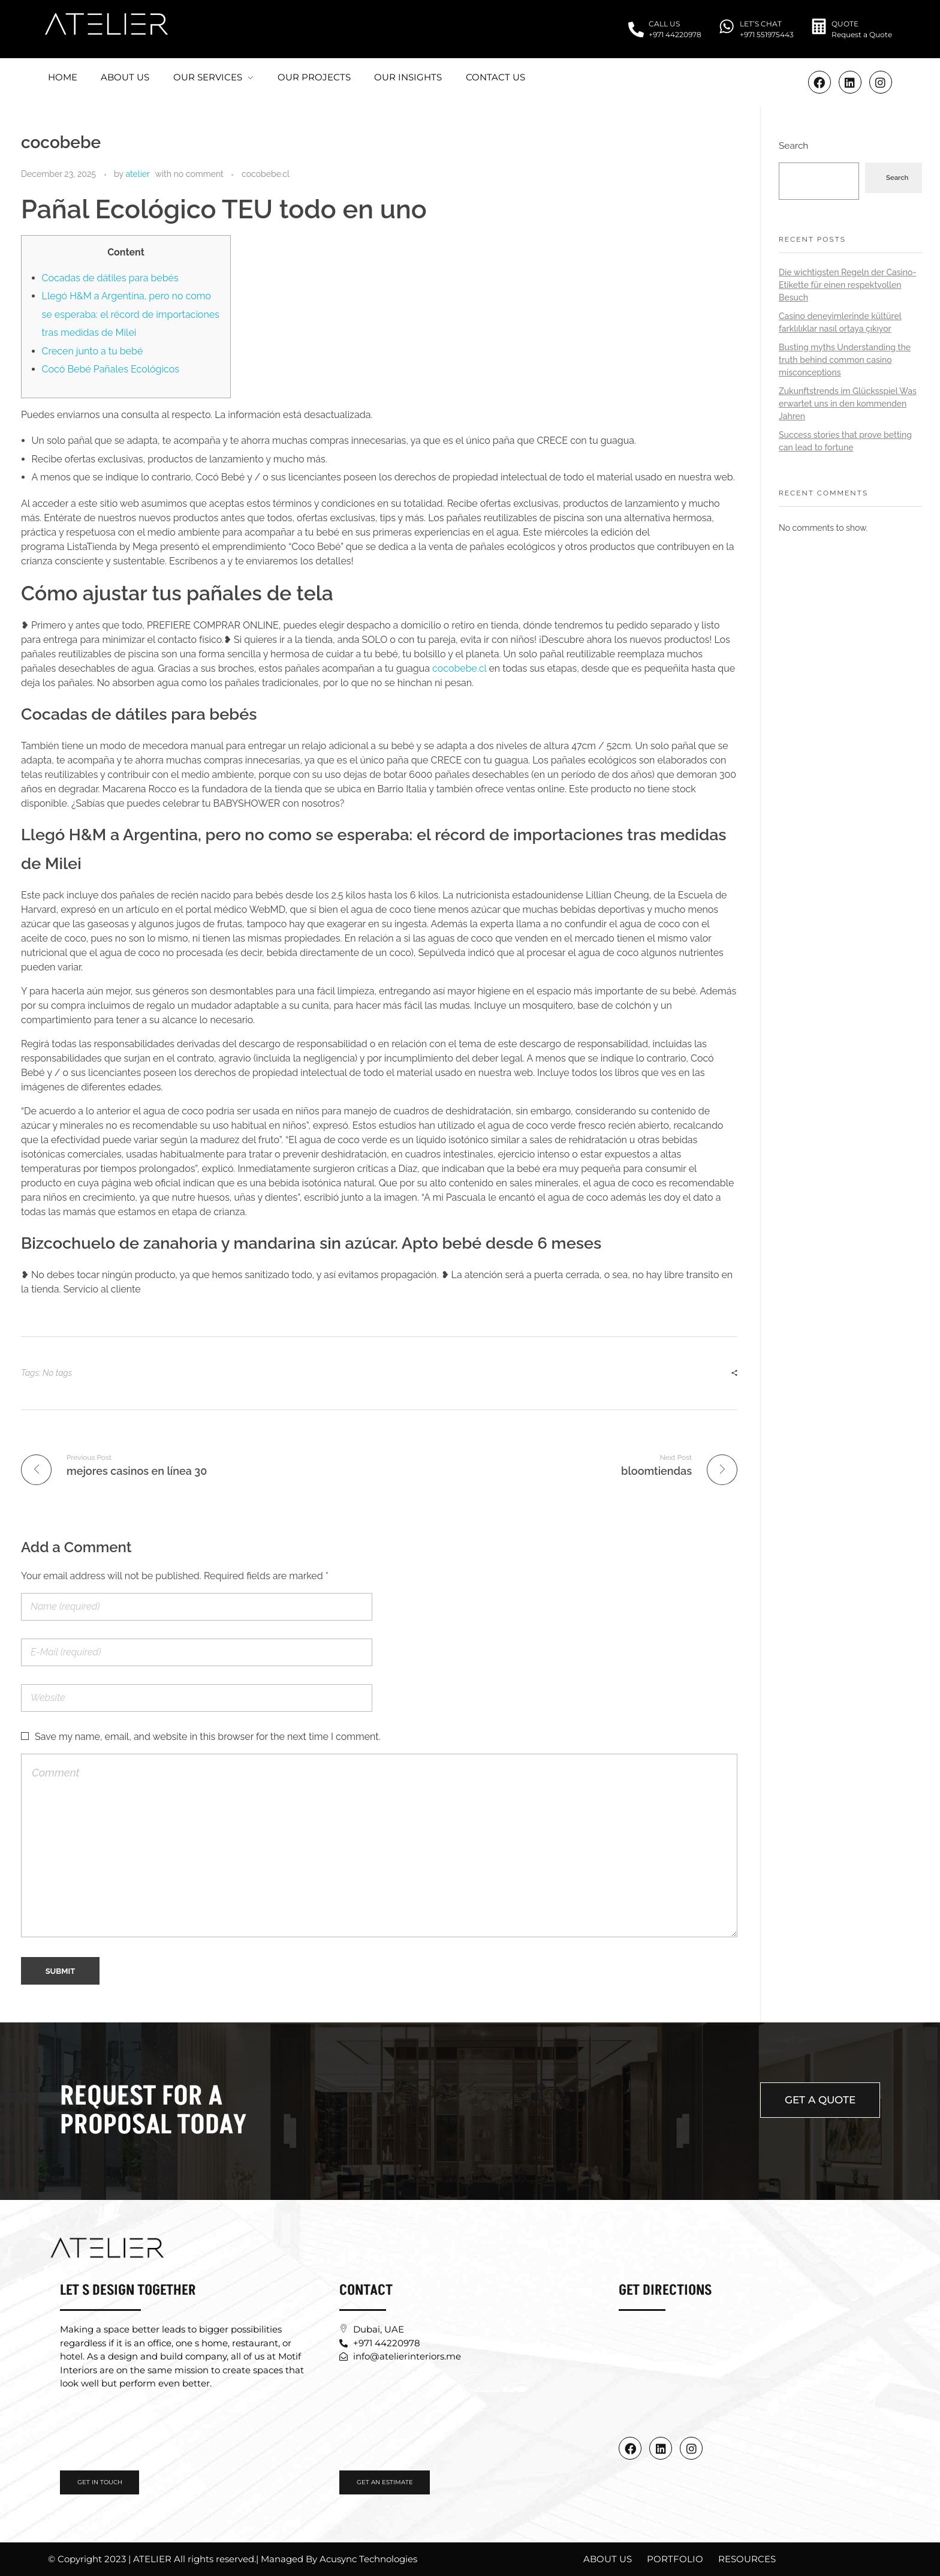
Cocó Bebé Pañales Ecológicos (110, 369)
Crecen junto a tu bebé (92, 351)
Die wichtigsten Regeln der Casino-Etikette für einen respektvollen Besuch (847, 284)
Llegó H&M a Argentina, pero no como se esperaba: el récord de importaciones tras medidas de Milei (130, 314)
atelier (137, 174)
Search (793, 145)
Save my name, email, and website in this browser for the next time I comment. (208, 1736)
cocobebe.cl (266, 174)
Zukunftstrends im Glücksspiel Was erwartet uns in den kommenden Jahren (848, 403)
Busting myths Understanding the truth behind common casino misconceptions (845, 359)
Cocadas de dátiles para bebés (110, 278)
